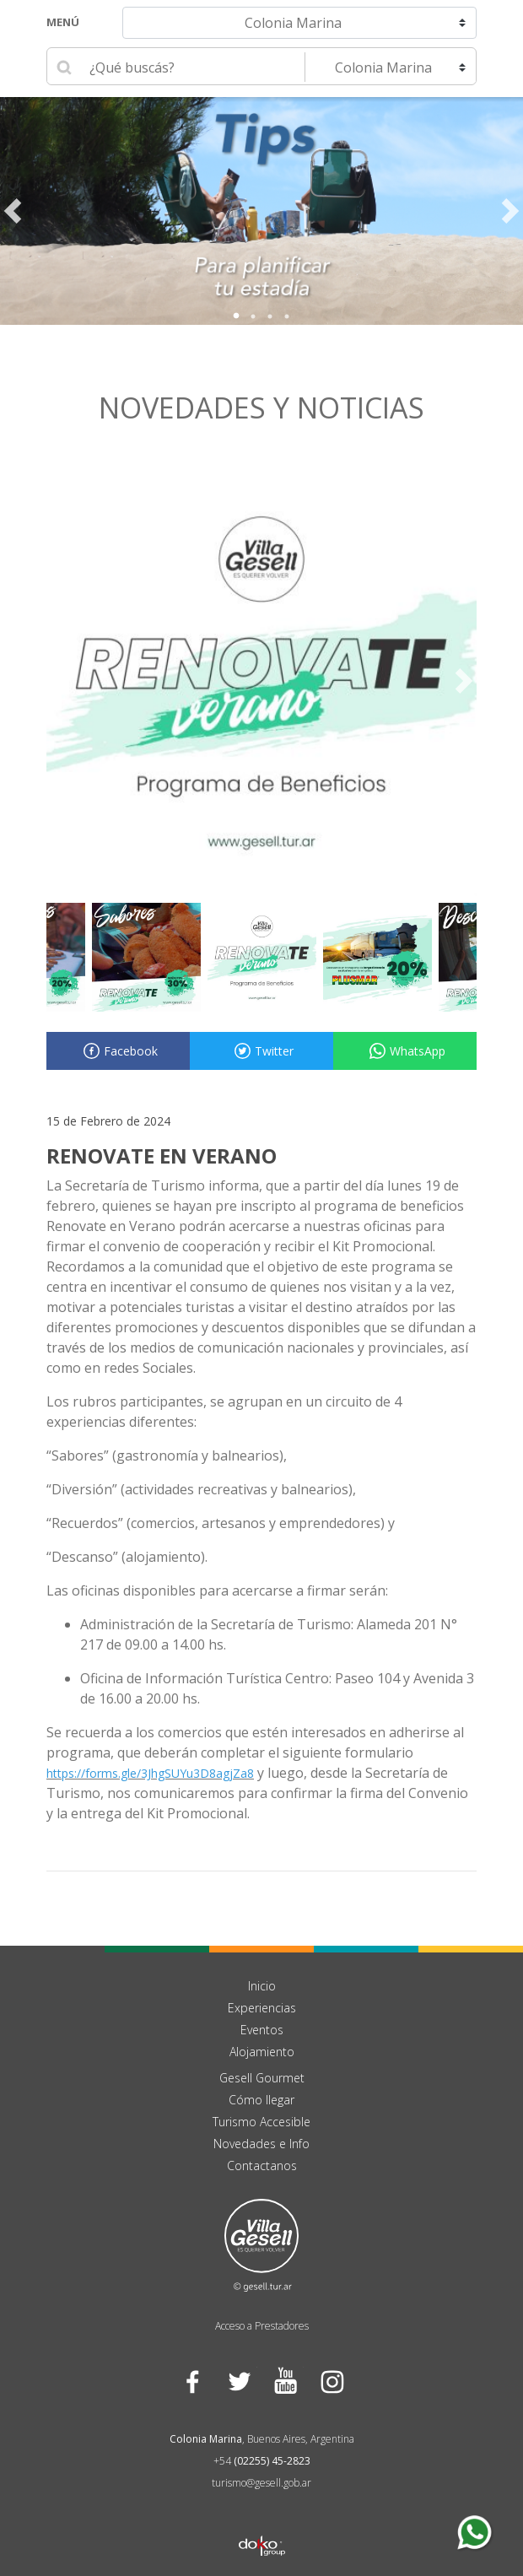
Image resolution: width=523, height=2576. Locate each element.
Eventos (261, 2030)
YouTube (285, 2381)
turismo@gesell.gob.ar (261, 2483)
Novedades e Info (261, 2144)
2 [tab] (253, 316)
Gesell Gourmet (262, 2078)
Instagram (331, 2381)
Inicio (262, 1986)
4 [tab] (286, 316)
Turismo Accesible (261, 2122)
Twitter (261, 1051)
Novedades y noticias (261, 407)
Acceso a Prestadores (262, 2326)
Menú (62, 22)
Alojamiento (261, 2052)
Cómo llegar (261, 2100)
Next (510, 211)
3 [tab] (270, 316)
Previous (12, 211)
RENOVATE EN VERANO (161, 1155)
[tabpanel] (261, 211)
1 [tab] (236, 316)
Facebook (118, 1051)
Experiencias (262, 2008)
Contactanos (262, 2165)
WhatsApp (404, 1051)
